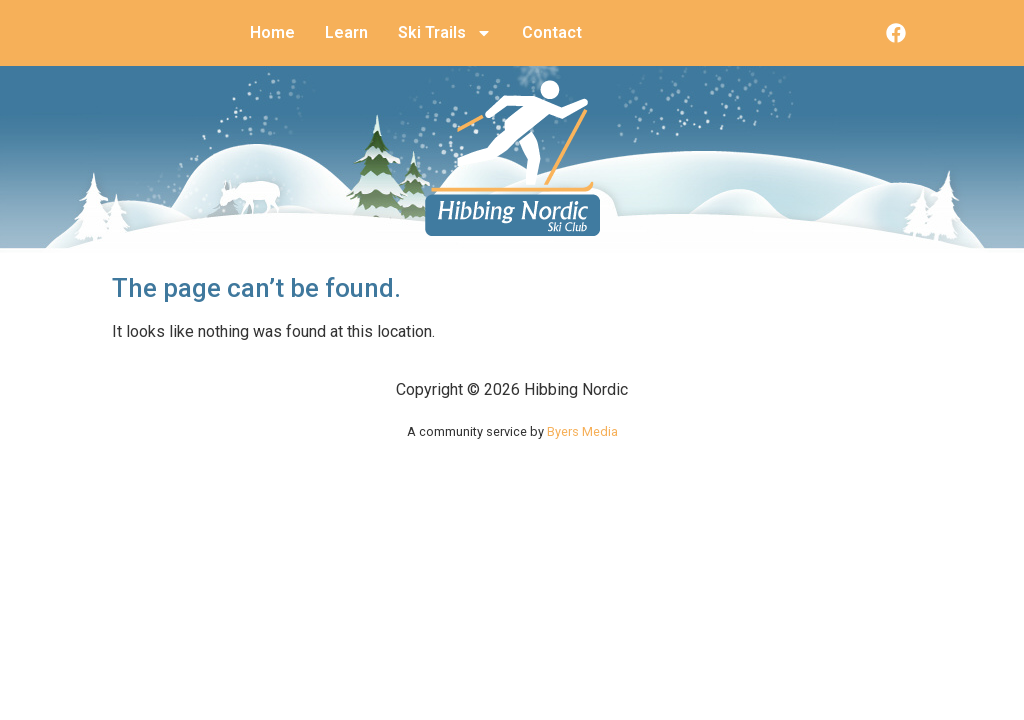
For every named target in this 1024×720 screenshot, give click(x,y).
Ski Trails (445, 33)
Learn (346, 32)
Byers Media (582, 431)
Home (272, 32)
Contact (552, 32)
